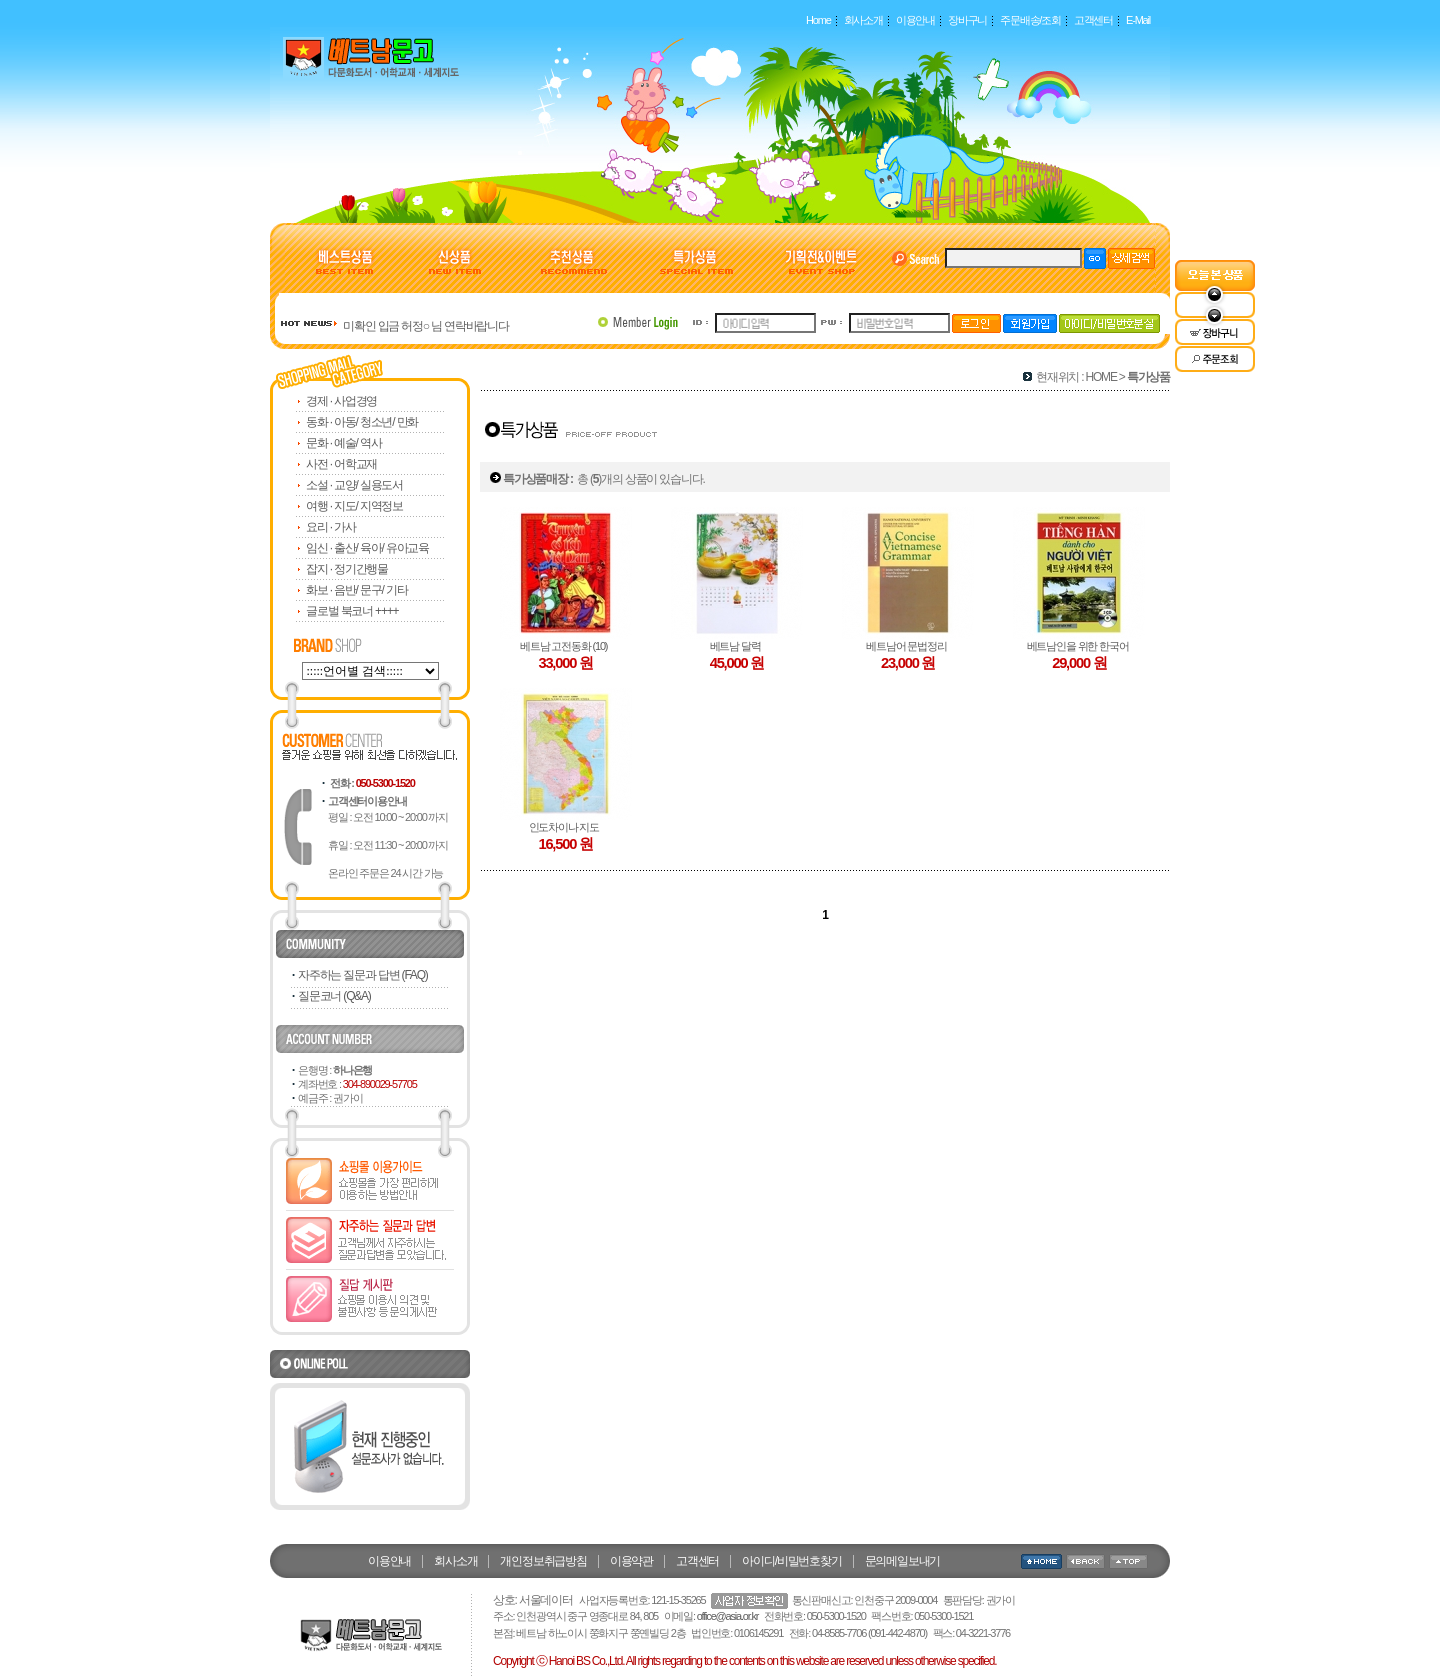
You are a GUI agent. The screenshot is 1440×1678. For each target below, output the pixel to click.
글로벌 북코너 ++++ (352, 611)
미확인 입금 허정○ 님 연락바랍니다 (426, 326)
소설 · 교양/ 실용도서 (354, 485)
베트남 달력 (737, 646)
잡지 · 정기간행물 (347, 569)
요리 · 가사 (331, 527)
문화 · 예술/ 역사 (343, 443)
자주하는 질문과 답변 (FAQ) (363, 975)
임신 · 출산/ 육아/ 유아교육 (367, 548)
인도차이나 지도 (566, 827)
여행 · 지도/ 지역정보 (354, 506)
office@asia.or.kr (728, 1616)
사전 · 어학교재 (341, 464)
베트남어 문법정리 (908, 646)
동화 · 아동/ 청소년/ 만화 (362, 422)
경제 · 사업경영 (341, 401)
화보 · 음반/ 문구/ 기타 (356, 590)
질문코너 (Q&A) (334, 996)
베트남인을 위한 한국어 (1079, 646)
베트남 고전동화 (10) (565, 646)
